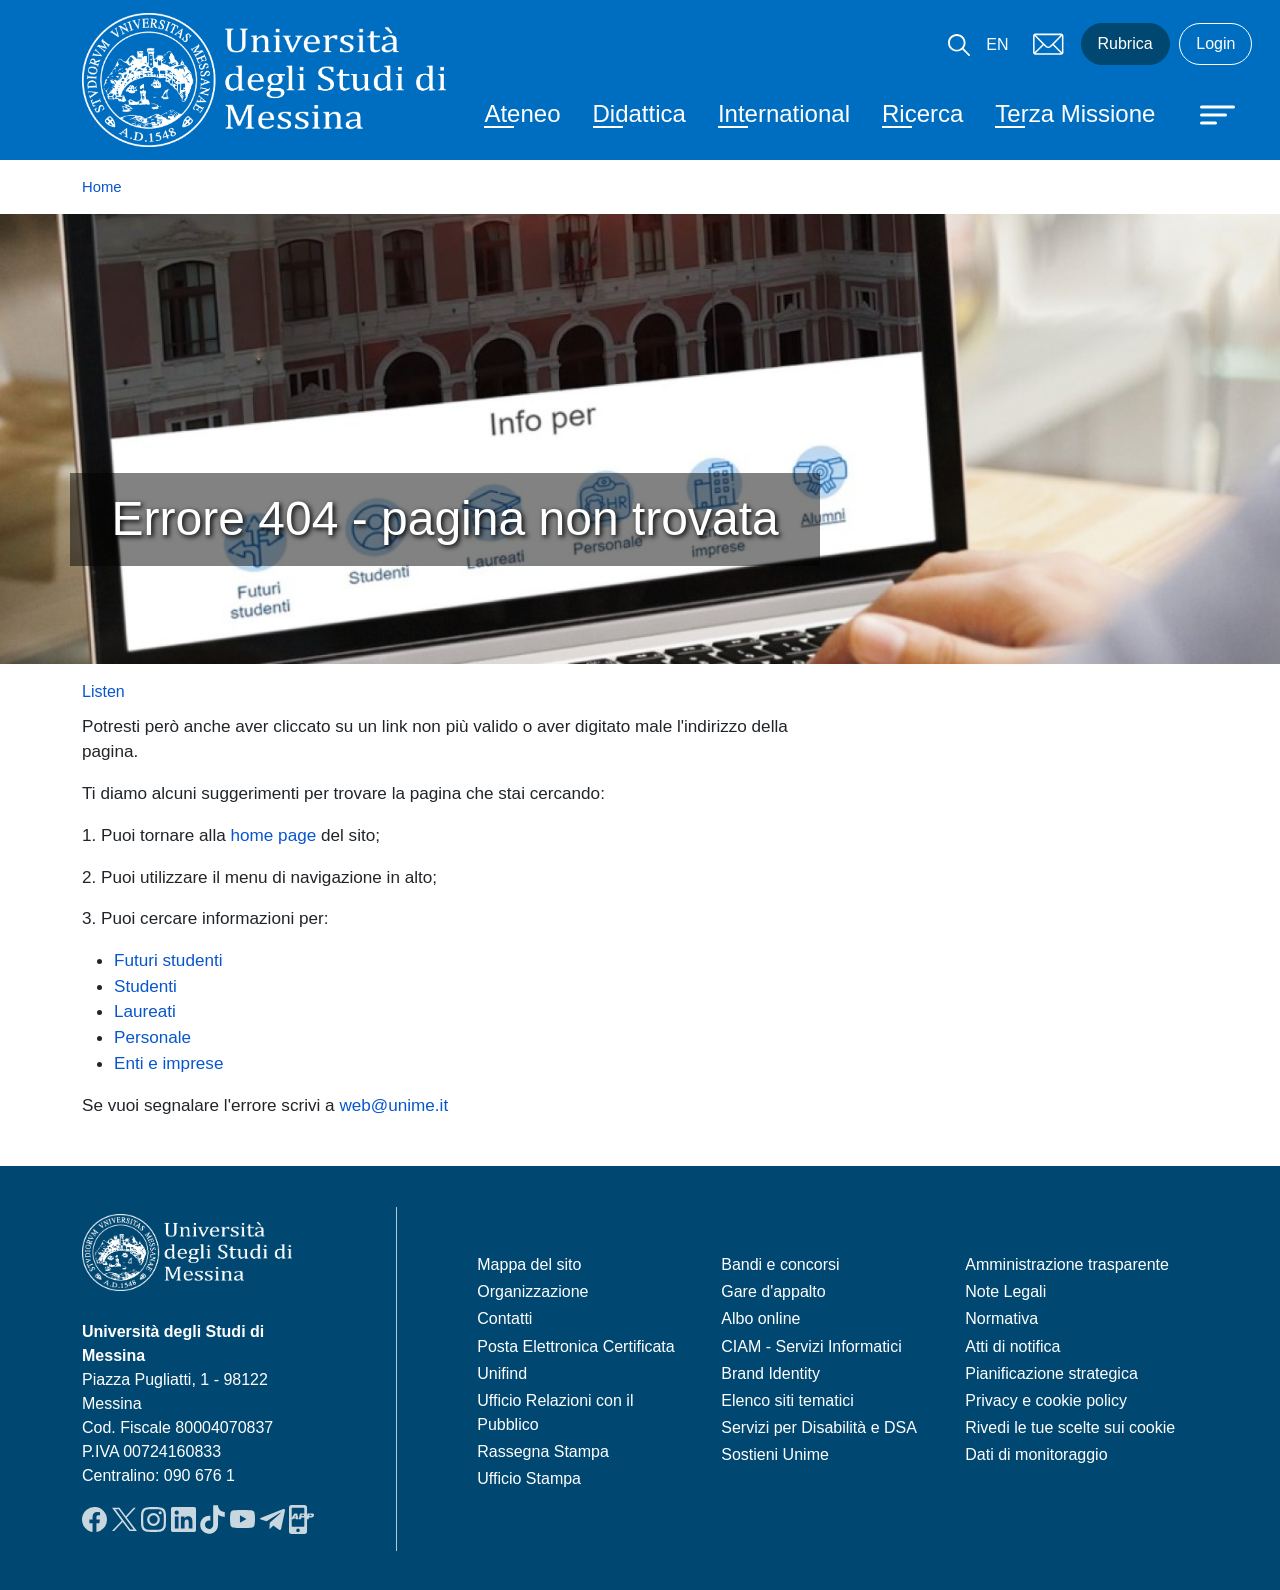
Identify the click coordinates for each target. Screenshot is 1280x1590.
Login (1215, 43)
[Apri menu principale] (1208, 113)
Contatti (504, 1318)
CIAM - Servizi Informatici (811, 1346)
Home (102, 187)
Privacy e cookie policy (1046, 1400)
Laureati (145, 1011)
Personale (152, 1037)
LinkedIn (183, 1519)
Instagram (153, 1519)
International (784, 113)
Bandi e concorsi (780, 1264)
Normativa (1001, 1318)
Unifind (502, 1373)
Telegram (272, 1519)
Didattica (639, 113)
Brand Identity (770, 1373)
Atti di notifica (1012, 1346)
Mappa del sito (529, 1264)
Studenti (145, 986)
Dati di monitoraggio (1036, 1454)
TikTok (212, 1519)
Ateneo (522, 113)
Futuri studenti (168, 960)
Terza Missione (1075, 113)
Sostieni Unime (775, 1454)
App (301, 1519)
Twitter (124, 1519)
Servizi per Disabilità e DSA (819, 1427)
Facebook (94, 1519)
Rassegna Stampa (543, 1451)
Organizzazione (532, 1291)
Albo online (760, 1318)
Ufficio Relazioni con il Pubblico (555, 1412)
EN (997, 44)
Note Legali (1005, 1291)
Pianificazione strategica (1051, 1373)
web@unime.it (393, 1105)
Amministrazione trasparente (1067, 1264)
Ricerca (922, 113)
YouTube (242, 1519)
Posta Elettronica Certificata (575, 1346)
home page (274, 835)
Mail (1049, 44)
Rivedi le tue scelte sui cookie (1070, 1427)
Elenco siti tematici (787, 1400)
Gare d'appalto (773, 1291)
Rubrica (1125, 43)
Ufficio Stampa (529, 1478)
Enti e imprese (168, 1063)
